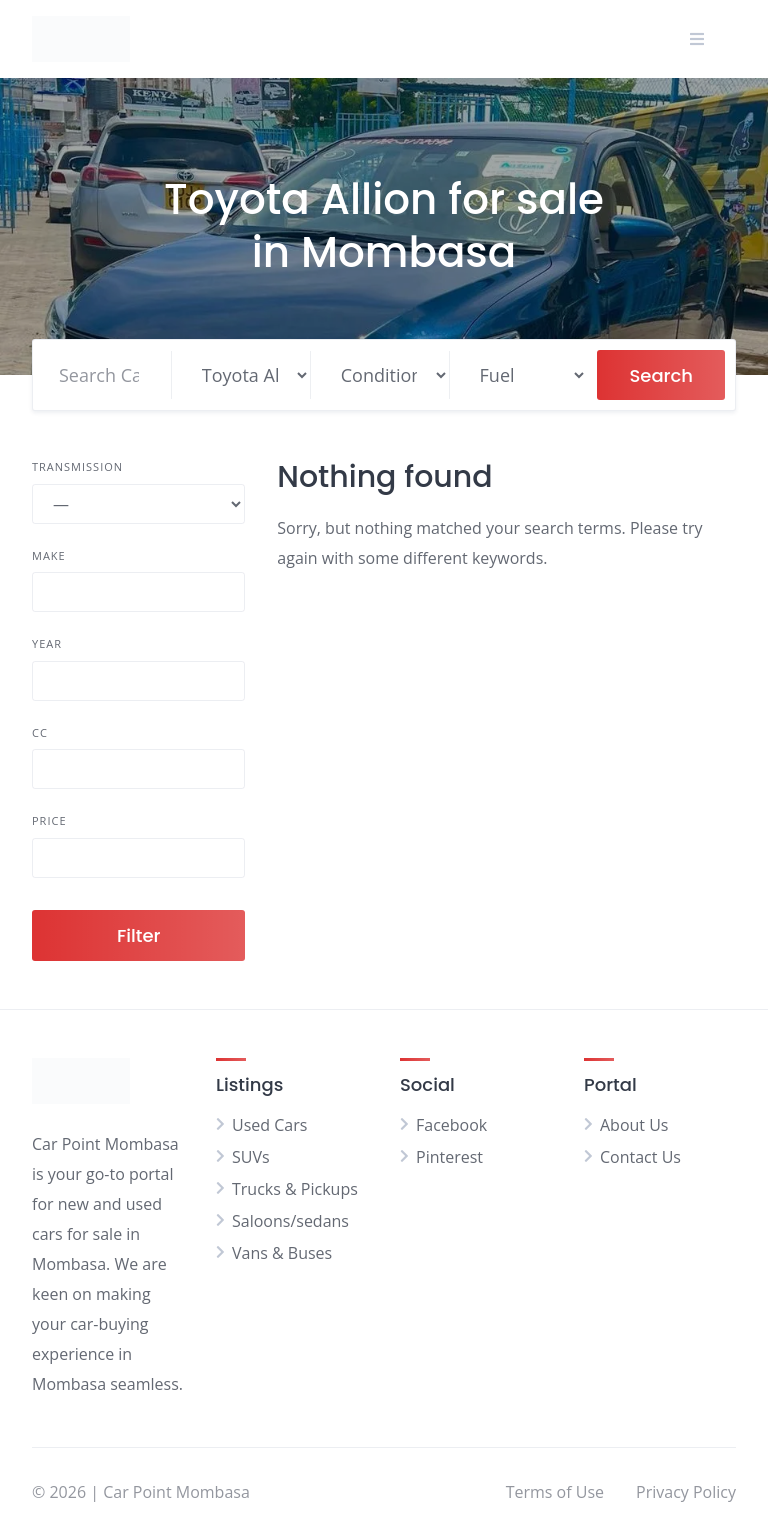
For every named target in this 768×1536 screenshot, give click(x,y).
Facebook (451, 1125)
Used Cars (269, 1125)
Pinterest (449, 1157)
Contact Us (640, 1157)
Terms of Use (555, 1492)
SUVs (251, 1157)
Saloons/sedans (290, 1221)
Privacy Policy (686, 1492)
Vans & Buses (282, 1253)
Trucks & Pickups (295, 1189)
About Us (634, 1125)
